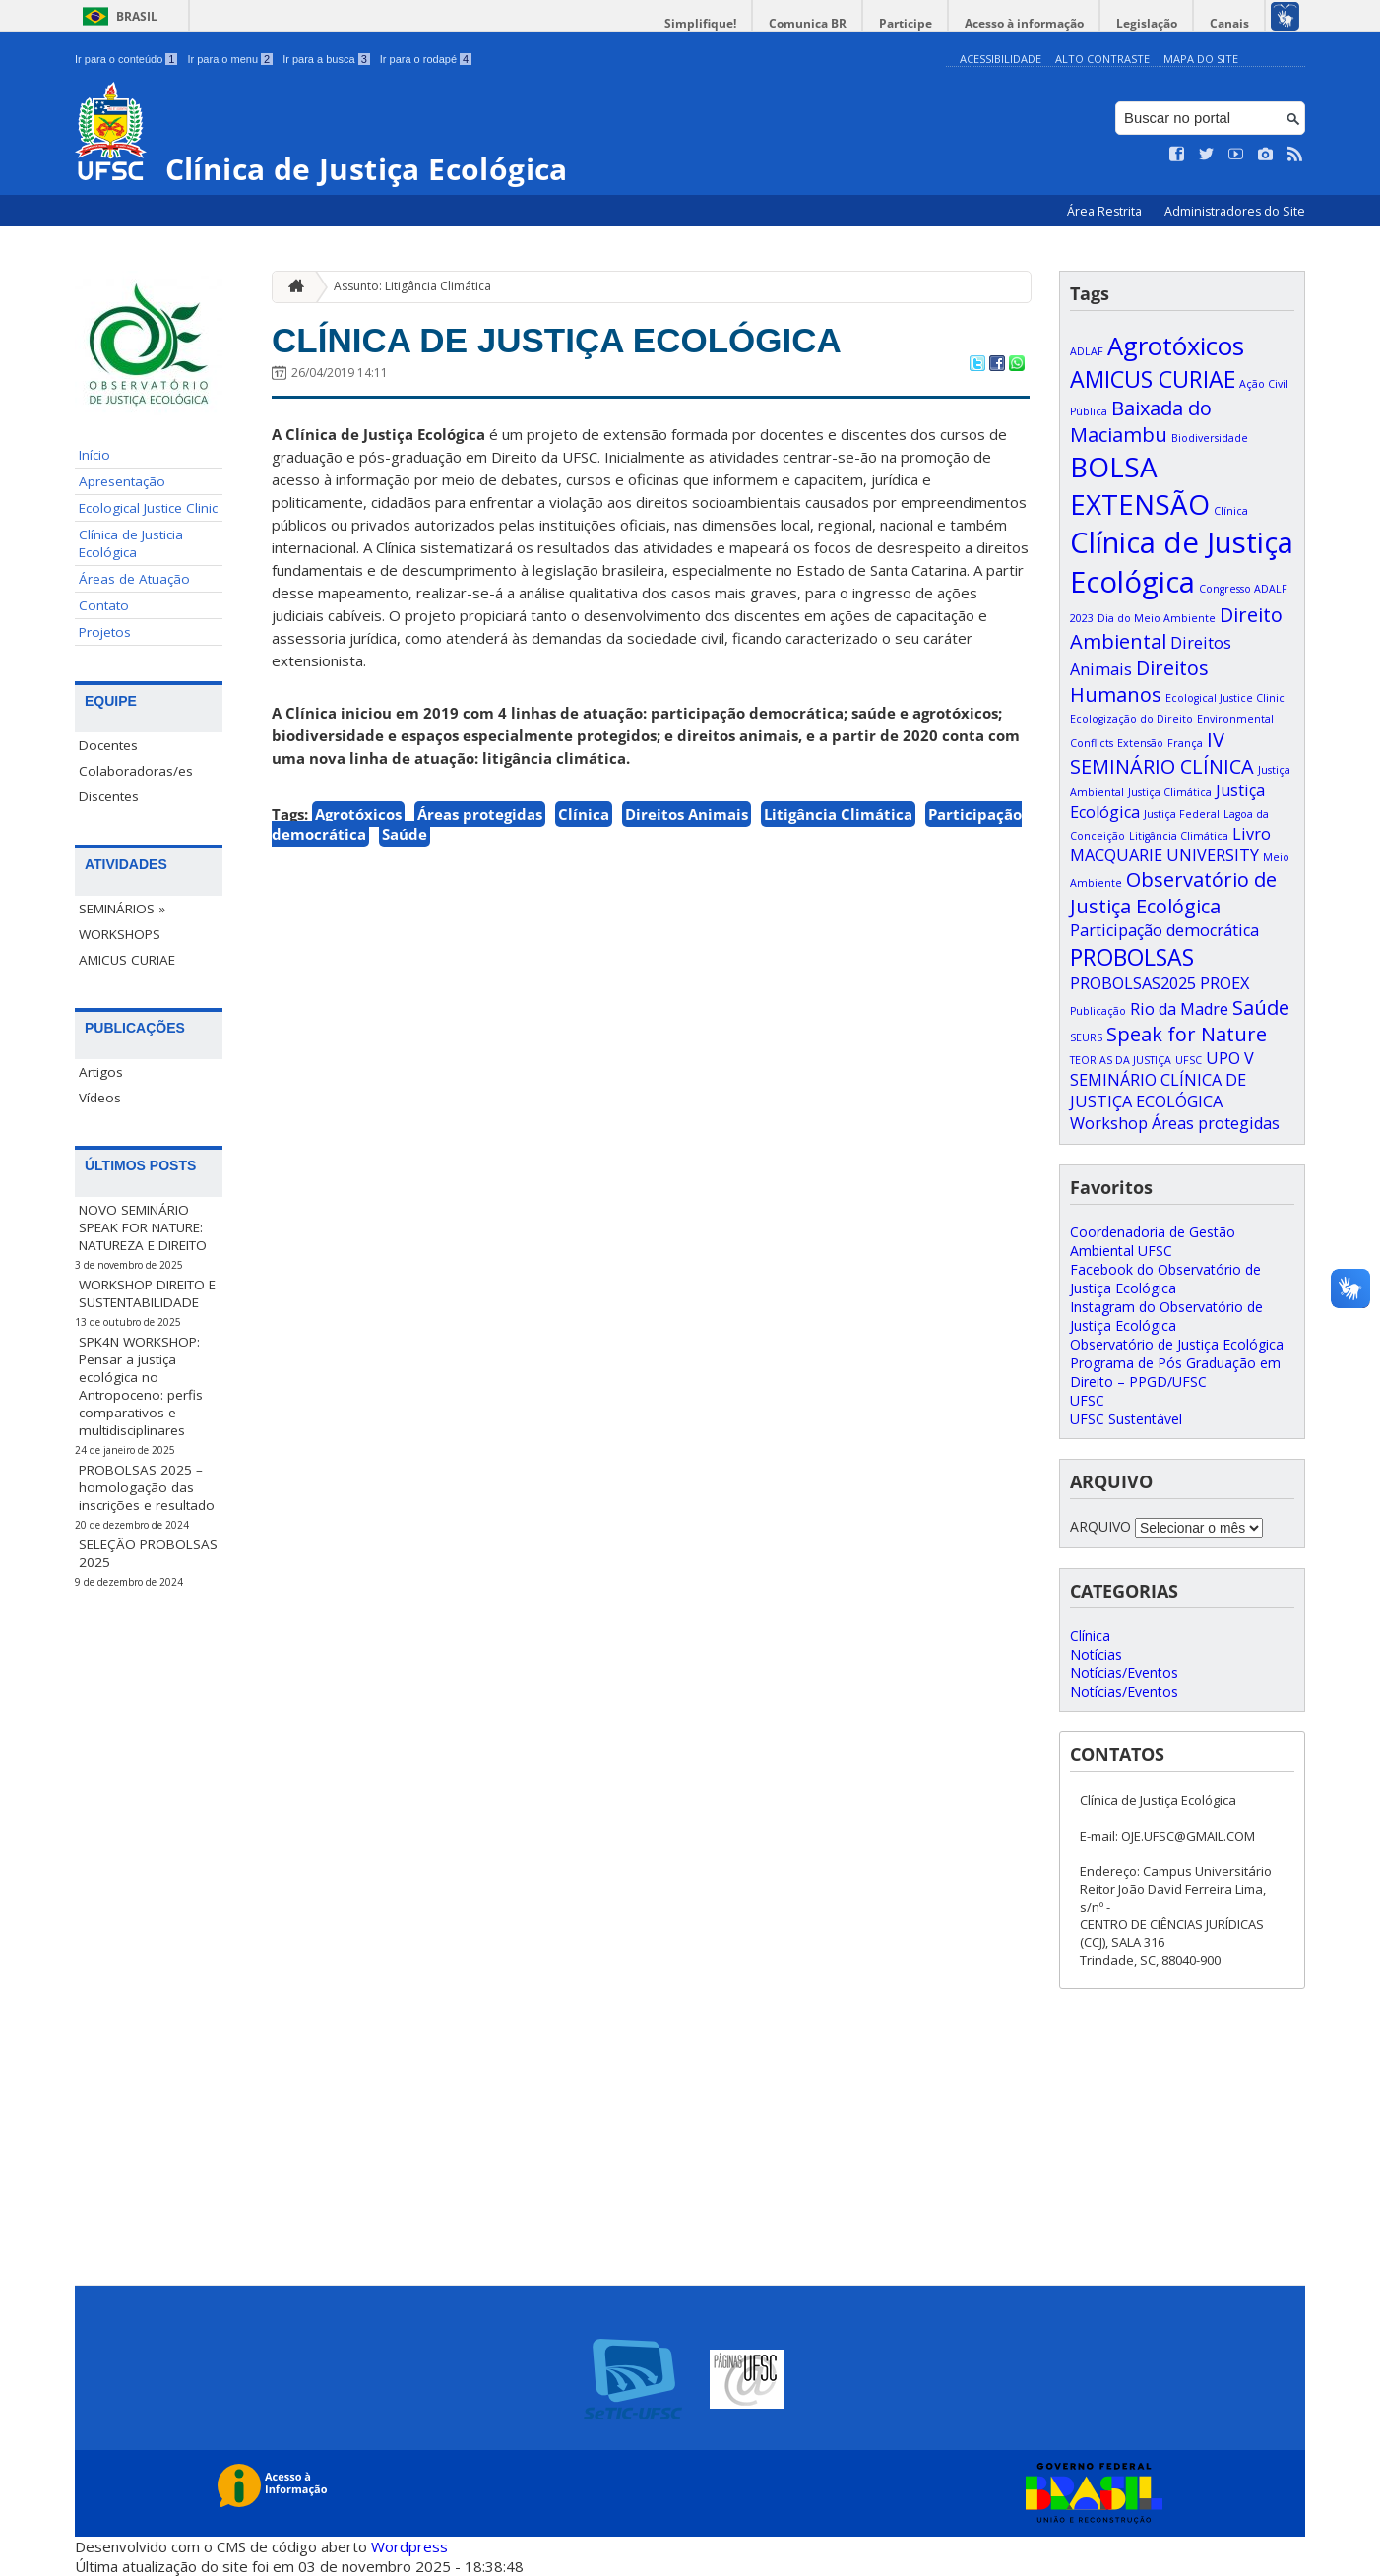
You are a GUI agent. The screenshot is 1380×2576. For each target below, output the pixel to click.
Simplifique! (700, 23)
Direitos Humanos (1139, 681)
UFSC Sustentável (1126, 1419)
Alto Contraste (1102, 58)
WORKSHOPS (119, 934)
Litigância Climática (838, 814)
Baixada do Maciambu (1141, 421)
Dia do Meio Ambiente (1157, 618)
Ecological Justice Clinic (148, 508)
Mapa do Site (1200, 58)
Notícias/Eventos (1124, 1673)
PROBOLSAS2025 (1133, 983)
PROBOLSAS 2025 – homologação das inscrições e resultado (147, 1487)
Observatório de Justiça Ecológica (1173, 892)
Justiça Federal (1182, 814)
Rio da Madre (1179, 1009)
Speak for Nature (1186, 1034)
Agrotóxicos (358, 814)
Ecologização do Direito (1131, 718)
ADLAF (1086, 351)
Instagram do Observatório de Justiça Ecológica (1166, 1316)
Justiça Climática (1170, 792)
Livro (1251, 834)
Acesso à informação (1024, 23)
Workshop (1109, 1123)
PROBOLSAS (1132, 957)
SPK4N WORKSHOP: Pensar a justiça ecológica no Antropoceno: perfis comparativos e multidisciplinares (141, 1386)
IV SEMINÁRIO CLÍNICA (1162, 753)
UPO (1223, 1058)
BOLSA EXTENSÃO (1140, 485)
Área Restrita (1106, 211)
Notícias (1096, 1654)
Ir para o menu (230, 59)
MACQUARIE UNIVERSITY (1164, 855)
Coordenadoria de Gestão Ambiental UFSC (1152, 1241)
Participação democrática (1164, 930)
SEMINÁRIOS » (122, 908)
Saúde (404, 834)
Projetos (105, 632)
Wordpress (409, 2546)
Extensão (1140, 743)
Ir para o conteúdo (126, 59)
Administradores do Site (1234, 211)
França (1185, 743)
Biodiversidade (1209, 438)
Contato (104, 605)
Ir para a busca (326, 59)
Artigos (101, 1072)
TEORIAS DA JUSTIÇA (1120, 1060)
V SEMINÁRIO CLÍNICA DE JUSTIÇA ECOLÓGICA (1162, 1079)
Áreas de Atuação (134, 579)
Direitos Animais (686, 814)
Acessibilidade (1000, 58)
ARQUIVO (1100, 1526)
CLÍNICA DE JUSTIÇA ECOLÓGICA (557, 340)
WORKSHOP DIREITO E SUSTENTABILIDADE (147, 1293)
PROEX (1224, 983)
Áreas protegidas (479, 814)
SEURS (1086, 1037)
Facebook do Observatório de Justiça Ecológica (1165, 1278)
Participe (905, 23)
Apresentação (122, 481)
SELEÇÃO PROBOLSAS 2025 (148, 1553)
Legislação (1146, 23)
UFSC (1188, 1060)
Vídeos (100, 1097)
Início (94, 455)
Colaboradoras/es (136, 771)
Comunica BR (808, 23)
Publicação (1098, 1011)
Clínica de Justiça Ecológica (1181, 562)
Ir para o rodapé (425, 59)
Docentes (108, 745)
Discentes (109, 796)
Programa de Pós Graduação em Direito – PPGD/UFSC (1175, 1372)
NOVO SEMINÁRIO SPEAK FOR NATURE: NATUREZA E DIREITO (143, 1227)
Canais (1229, 23)
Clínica (583, 814)
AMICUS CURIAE (127, 960)
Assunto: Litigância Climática (412, 286)
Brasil (136, 16)
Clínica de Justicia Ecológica (131, 543)
